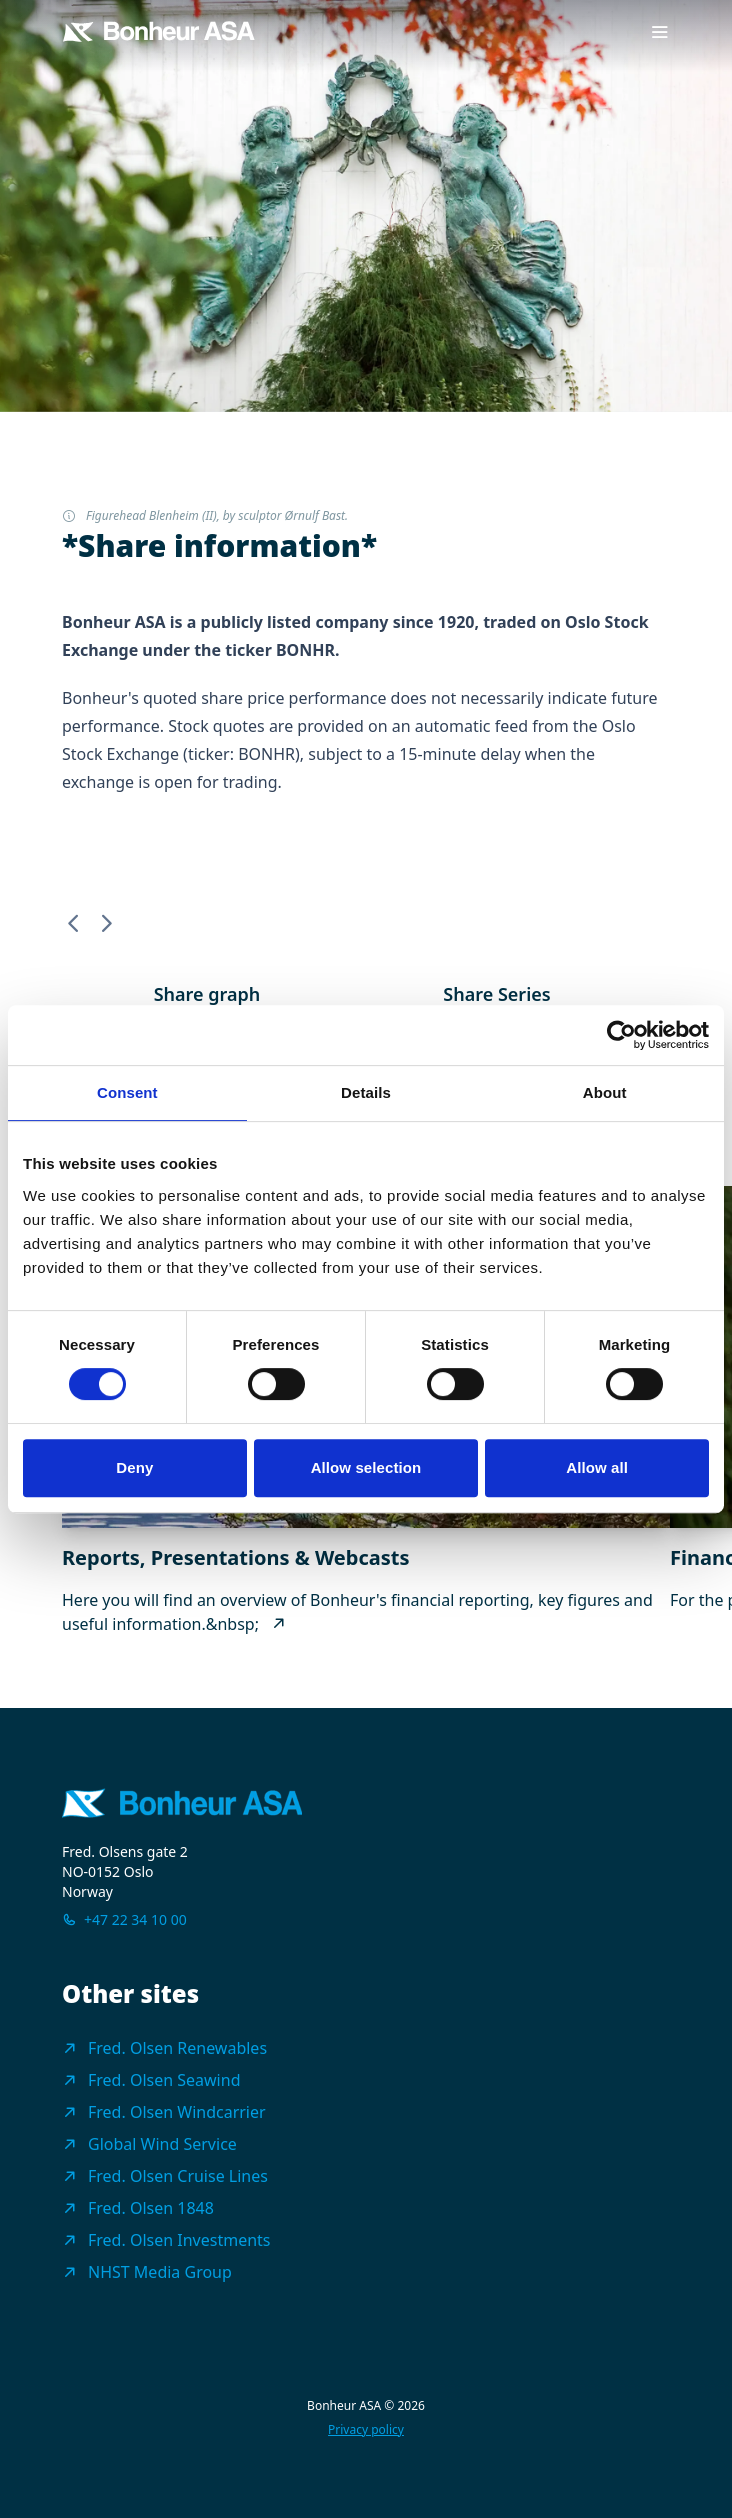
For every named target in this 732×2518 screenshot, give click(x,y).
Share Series (496, 994)
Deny (134, 1467)
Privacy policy (366, 2430)
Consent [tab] (127, 1092)
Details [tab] (366, 1092)
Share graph (207, 994)
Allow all (597, 1467)
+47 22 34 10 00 (135, 1919)
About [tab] (605, 1092)
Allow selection (366, 1467)
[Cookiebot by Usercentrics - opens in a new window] (621, 1035)
